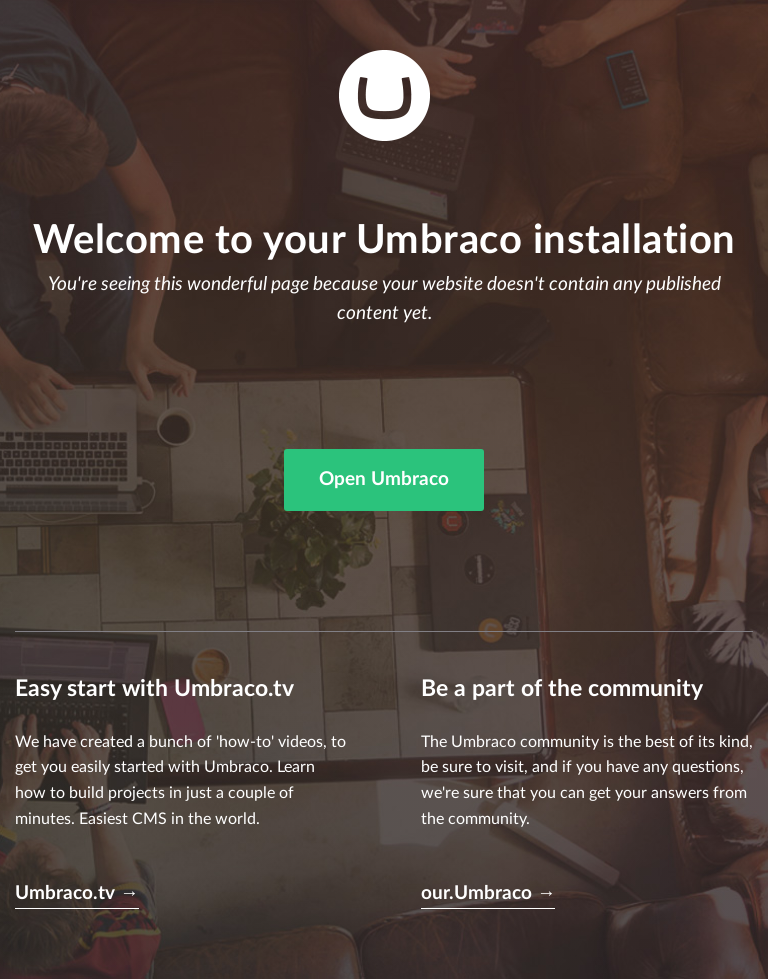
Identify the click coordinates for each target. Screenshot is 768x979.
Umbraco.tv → (77, 893)
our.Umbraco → (488, 893)
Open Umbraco (384, 479)
